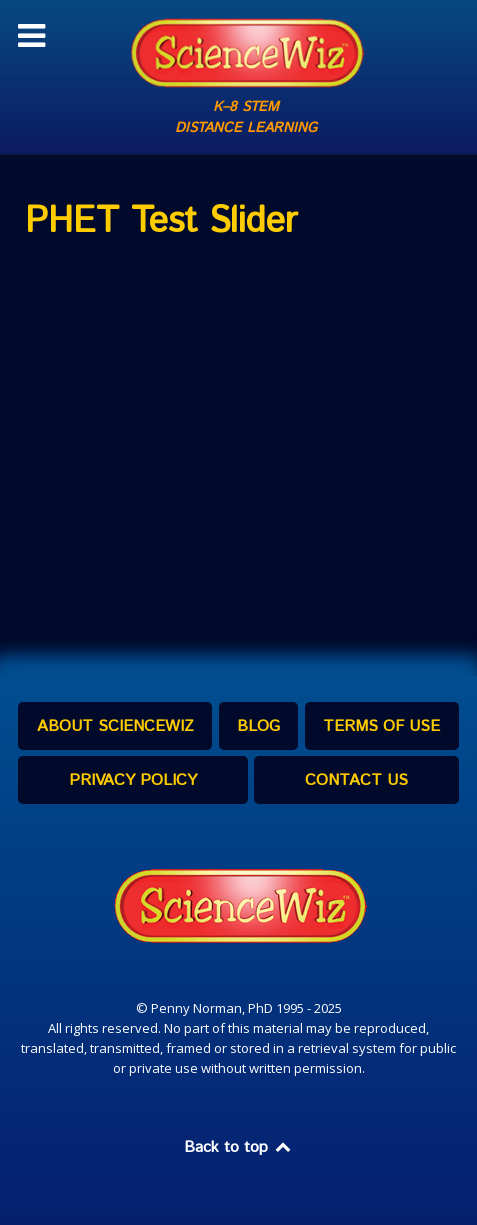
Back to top (239, 1147)
